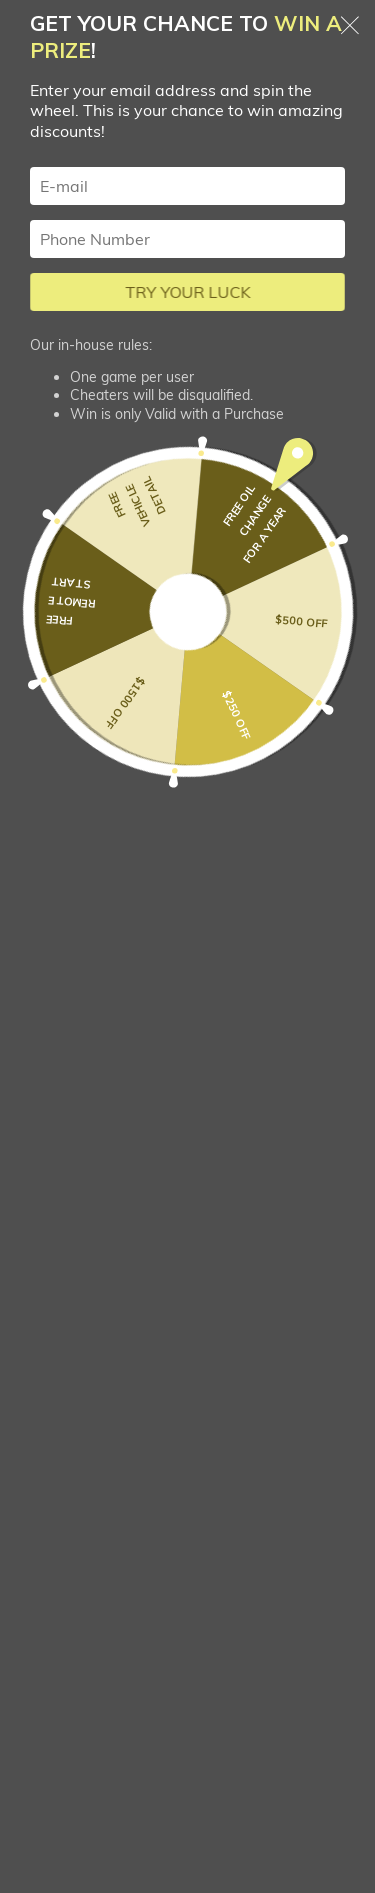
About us (71, 1504)
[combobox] (187, 695)
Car (212, 99)
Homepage (50, 99)
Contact (66, 1552)
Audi (273, 99)
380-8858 (187, 1120)
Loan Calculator (98, 1456)
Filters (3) (188, 181)
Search (143, 99)
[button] (187, 495)
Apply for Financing (113, 1360)
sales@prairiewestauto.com (187, 1170)
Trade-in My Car (100, 1408)
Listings (66, 1312)
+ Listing (313, 1752)
